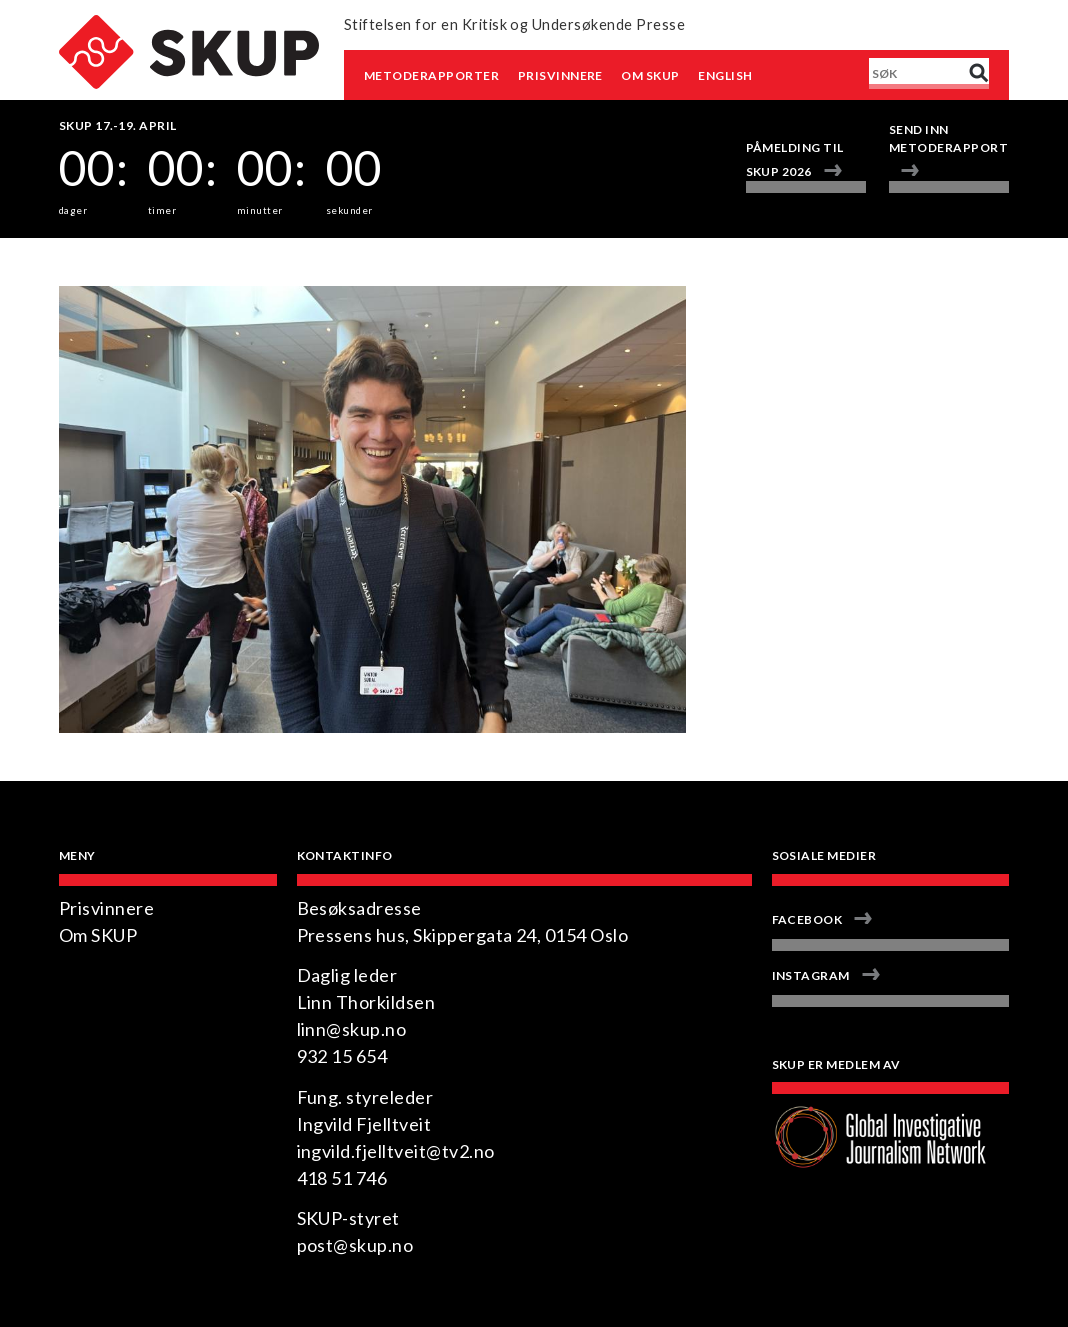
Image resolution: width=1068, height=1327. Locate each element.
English (725, 75)
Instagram (811, 975)
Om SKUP (650, 75)
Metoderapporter (431, 75)
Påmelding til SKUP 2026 (795, 159)
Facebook (807, 919)
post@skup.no (355, 1245)
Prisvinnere (560, 75)
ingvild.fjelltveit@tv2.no (396, 1151)
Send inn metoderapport (948, 138)
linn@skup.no (352, 1029)
